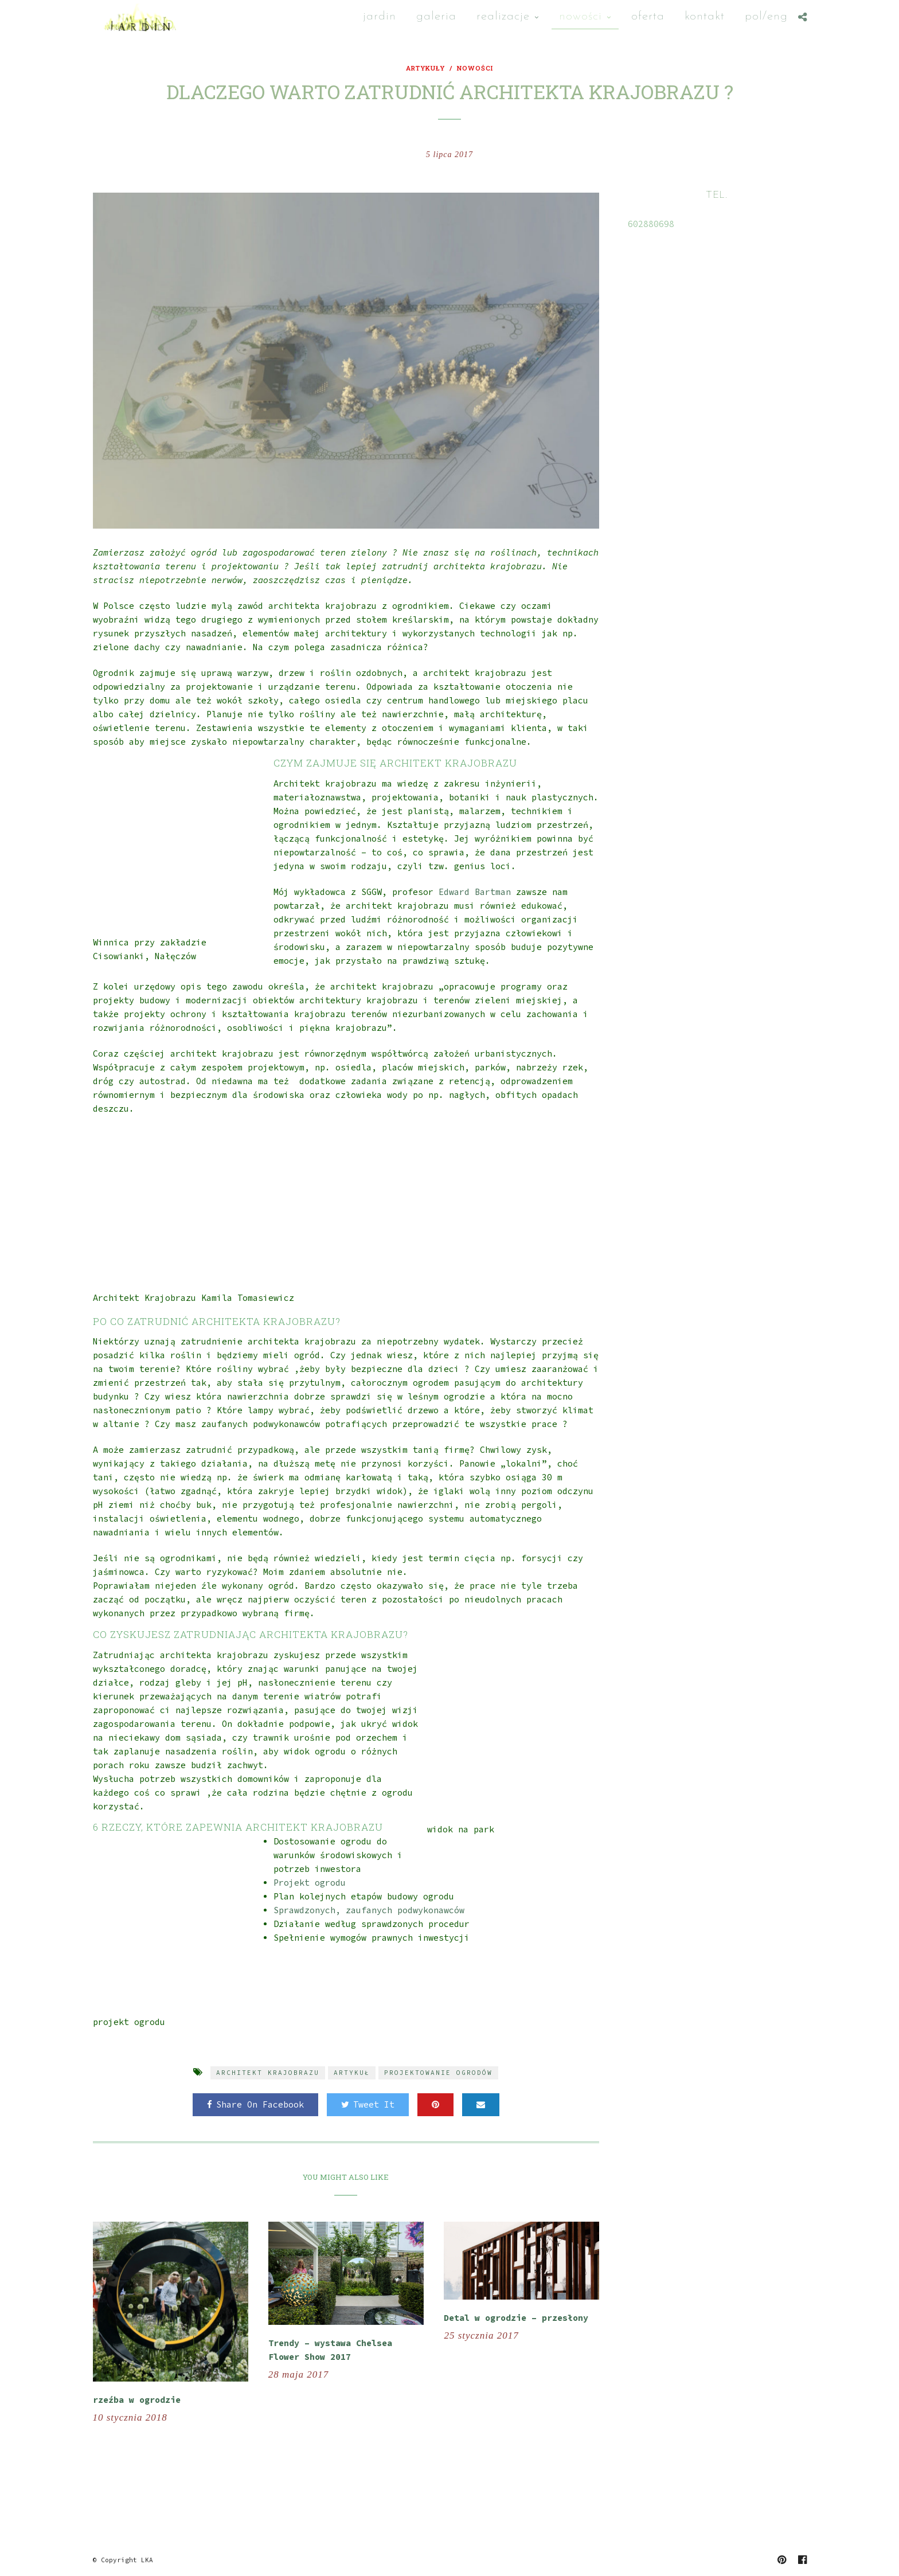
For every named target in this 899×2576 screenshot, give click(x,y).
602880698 (651, 223)
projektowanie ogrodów (438, 2073)
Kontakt (705, 16)
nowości (580, 16)
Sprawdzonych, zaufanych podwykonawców (368, 1910)
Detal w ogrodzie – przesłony (516, 2317)
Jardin (379, 16)
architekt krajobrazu (267, 2073)
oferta (648, 16)
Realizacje (503, 16)
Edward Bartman (475, 891)
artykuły (425, 68)
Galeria (436, 16)
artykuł (352, 2073)
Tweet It (367, 2104)
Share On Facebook (255, 2104)
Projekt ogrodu (309, 1882)
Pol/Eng (766, 16)
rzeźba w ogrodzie (137, 2399)
